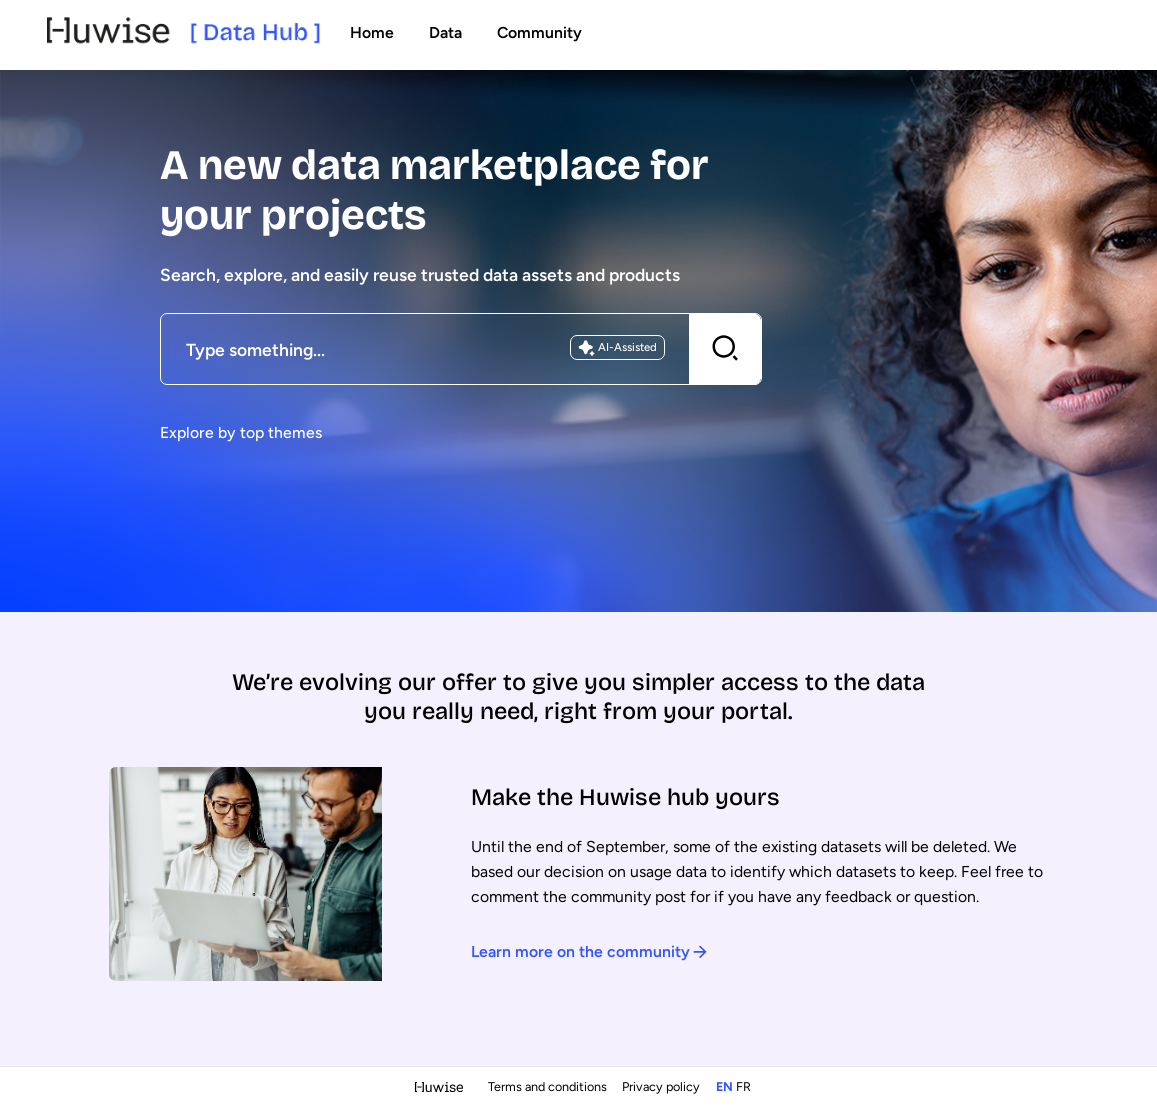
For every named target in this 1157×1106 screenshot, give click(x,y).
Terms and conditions (549, 1086)
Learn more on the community (589, 951)
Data (445, 32)
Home (372, 32)
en (724, 1086)
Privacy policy (662, 1086)
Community (539, 32)
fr (743, 1086)
